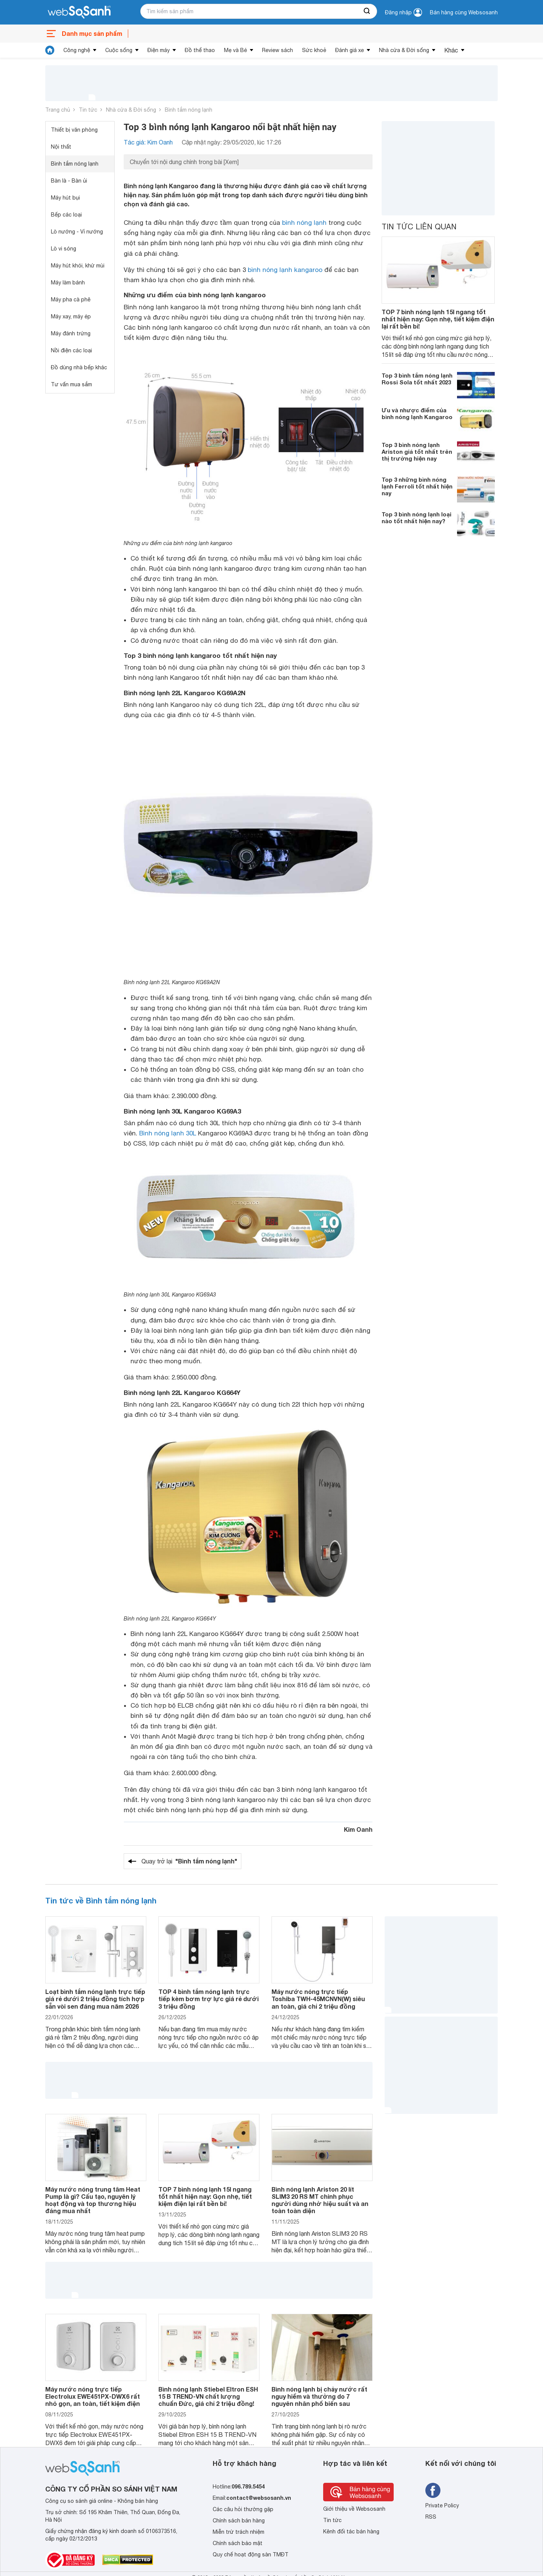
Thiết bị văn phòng (74, 130)
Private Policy (442, 2505)
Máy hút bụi (65, 198)
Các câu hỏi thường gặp (243, 2509)
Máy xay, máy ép (71, 316)
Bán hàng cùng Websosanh (464, 12)
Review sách (277, 50)
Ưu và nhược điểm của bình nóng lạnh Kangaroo (417, 413)
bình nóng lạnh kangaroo (285, 269)
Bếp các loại (66, 215)
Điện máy (158, 50)
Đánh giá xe (349, 50)
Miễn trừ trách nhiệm (238, 2532)
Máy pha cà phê (70, 299)
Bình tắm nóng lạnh (188, 110)
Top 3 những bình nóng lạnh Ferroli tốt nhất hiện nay (417, 486)
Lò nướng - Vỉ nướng (77, 232)
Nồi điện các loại (71, 350)
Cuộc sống (118, 50)
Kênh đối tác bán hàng (351, 2531)
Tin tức (88, 110)
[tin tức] (49, 50)
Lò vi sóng (63, 249)
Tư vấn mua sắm (71, 384)
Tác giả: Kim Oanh (148, 142)
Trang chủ (57, 110)
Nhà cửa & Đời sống (404, 50)
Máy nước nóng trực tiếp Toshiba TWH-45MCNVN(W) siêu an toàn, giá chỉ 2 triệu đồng (318, 1998)
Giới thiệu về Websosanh (354, 2509)
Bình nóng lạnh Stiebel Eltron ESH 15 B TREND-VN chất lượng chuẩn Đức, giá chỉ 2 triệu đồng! (208, 2396)
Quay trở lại (189, 1861)
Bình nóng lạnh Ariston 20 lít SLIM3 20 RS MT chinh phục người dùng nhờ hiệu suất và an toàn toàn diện (320, 2200)
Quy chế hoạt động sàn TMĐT (250, 2554)
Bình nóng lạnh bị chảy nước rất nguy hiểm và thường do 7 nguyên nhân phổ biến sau (319, 2396)
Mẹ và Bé (235, 50)
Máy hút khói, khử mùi (77, 266)
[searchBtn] (367, 11)
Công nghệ (76, 50)
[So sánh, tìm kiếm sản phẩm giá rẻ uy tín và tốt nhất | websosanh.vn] (79, 12)
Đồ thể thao (200, 50)
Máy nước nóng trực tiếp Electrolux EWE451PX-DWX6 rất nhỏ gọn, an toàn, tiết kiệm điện (92, 2396)
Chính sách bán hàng (239, 2521)
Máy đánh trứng (70, 333)
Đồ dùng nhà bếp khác (79, 367)
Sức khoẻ (314, 50)
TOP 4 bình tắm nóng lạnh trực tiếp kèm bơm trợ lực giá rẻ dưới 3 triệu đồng (208, 1998)
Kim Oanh (358, 1829)
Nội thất (61, 147)
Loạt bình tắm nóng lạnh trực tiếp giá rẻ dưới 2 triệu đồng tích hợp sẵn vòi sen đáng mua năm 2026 (95, 1998)
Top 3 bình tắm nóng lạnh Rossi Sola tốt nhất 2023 (417, 379)
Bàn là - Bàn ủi (69, 181)
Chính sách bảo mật (237, 2543)
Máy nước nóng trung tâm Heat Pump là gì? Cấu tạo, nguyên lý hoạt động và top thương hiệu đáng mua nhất (92, 2200)
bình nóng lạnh (304, 222)
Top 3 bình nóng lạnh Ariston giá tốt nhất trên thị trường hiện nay (417, 451)
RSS (430, 2517)
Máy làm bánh (68, 283)
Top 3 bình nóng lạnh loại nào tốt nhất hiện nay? (416, 517)
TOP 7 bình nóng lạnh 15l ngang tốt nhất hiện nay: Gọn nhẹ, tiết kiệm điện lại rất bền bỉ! (438, 319)
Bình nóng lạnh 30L (167, 1133)
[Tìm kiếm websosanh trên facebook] (432, 2490)
